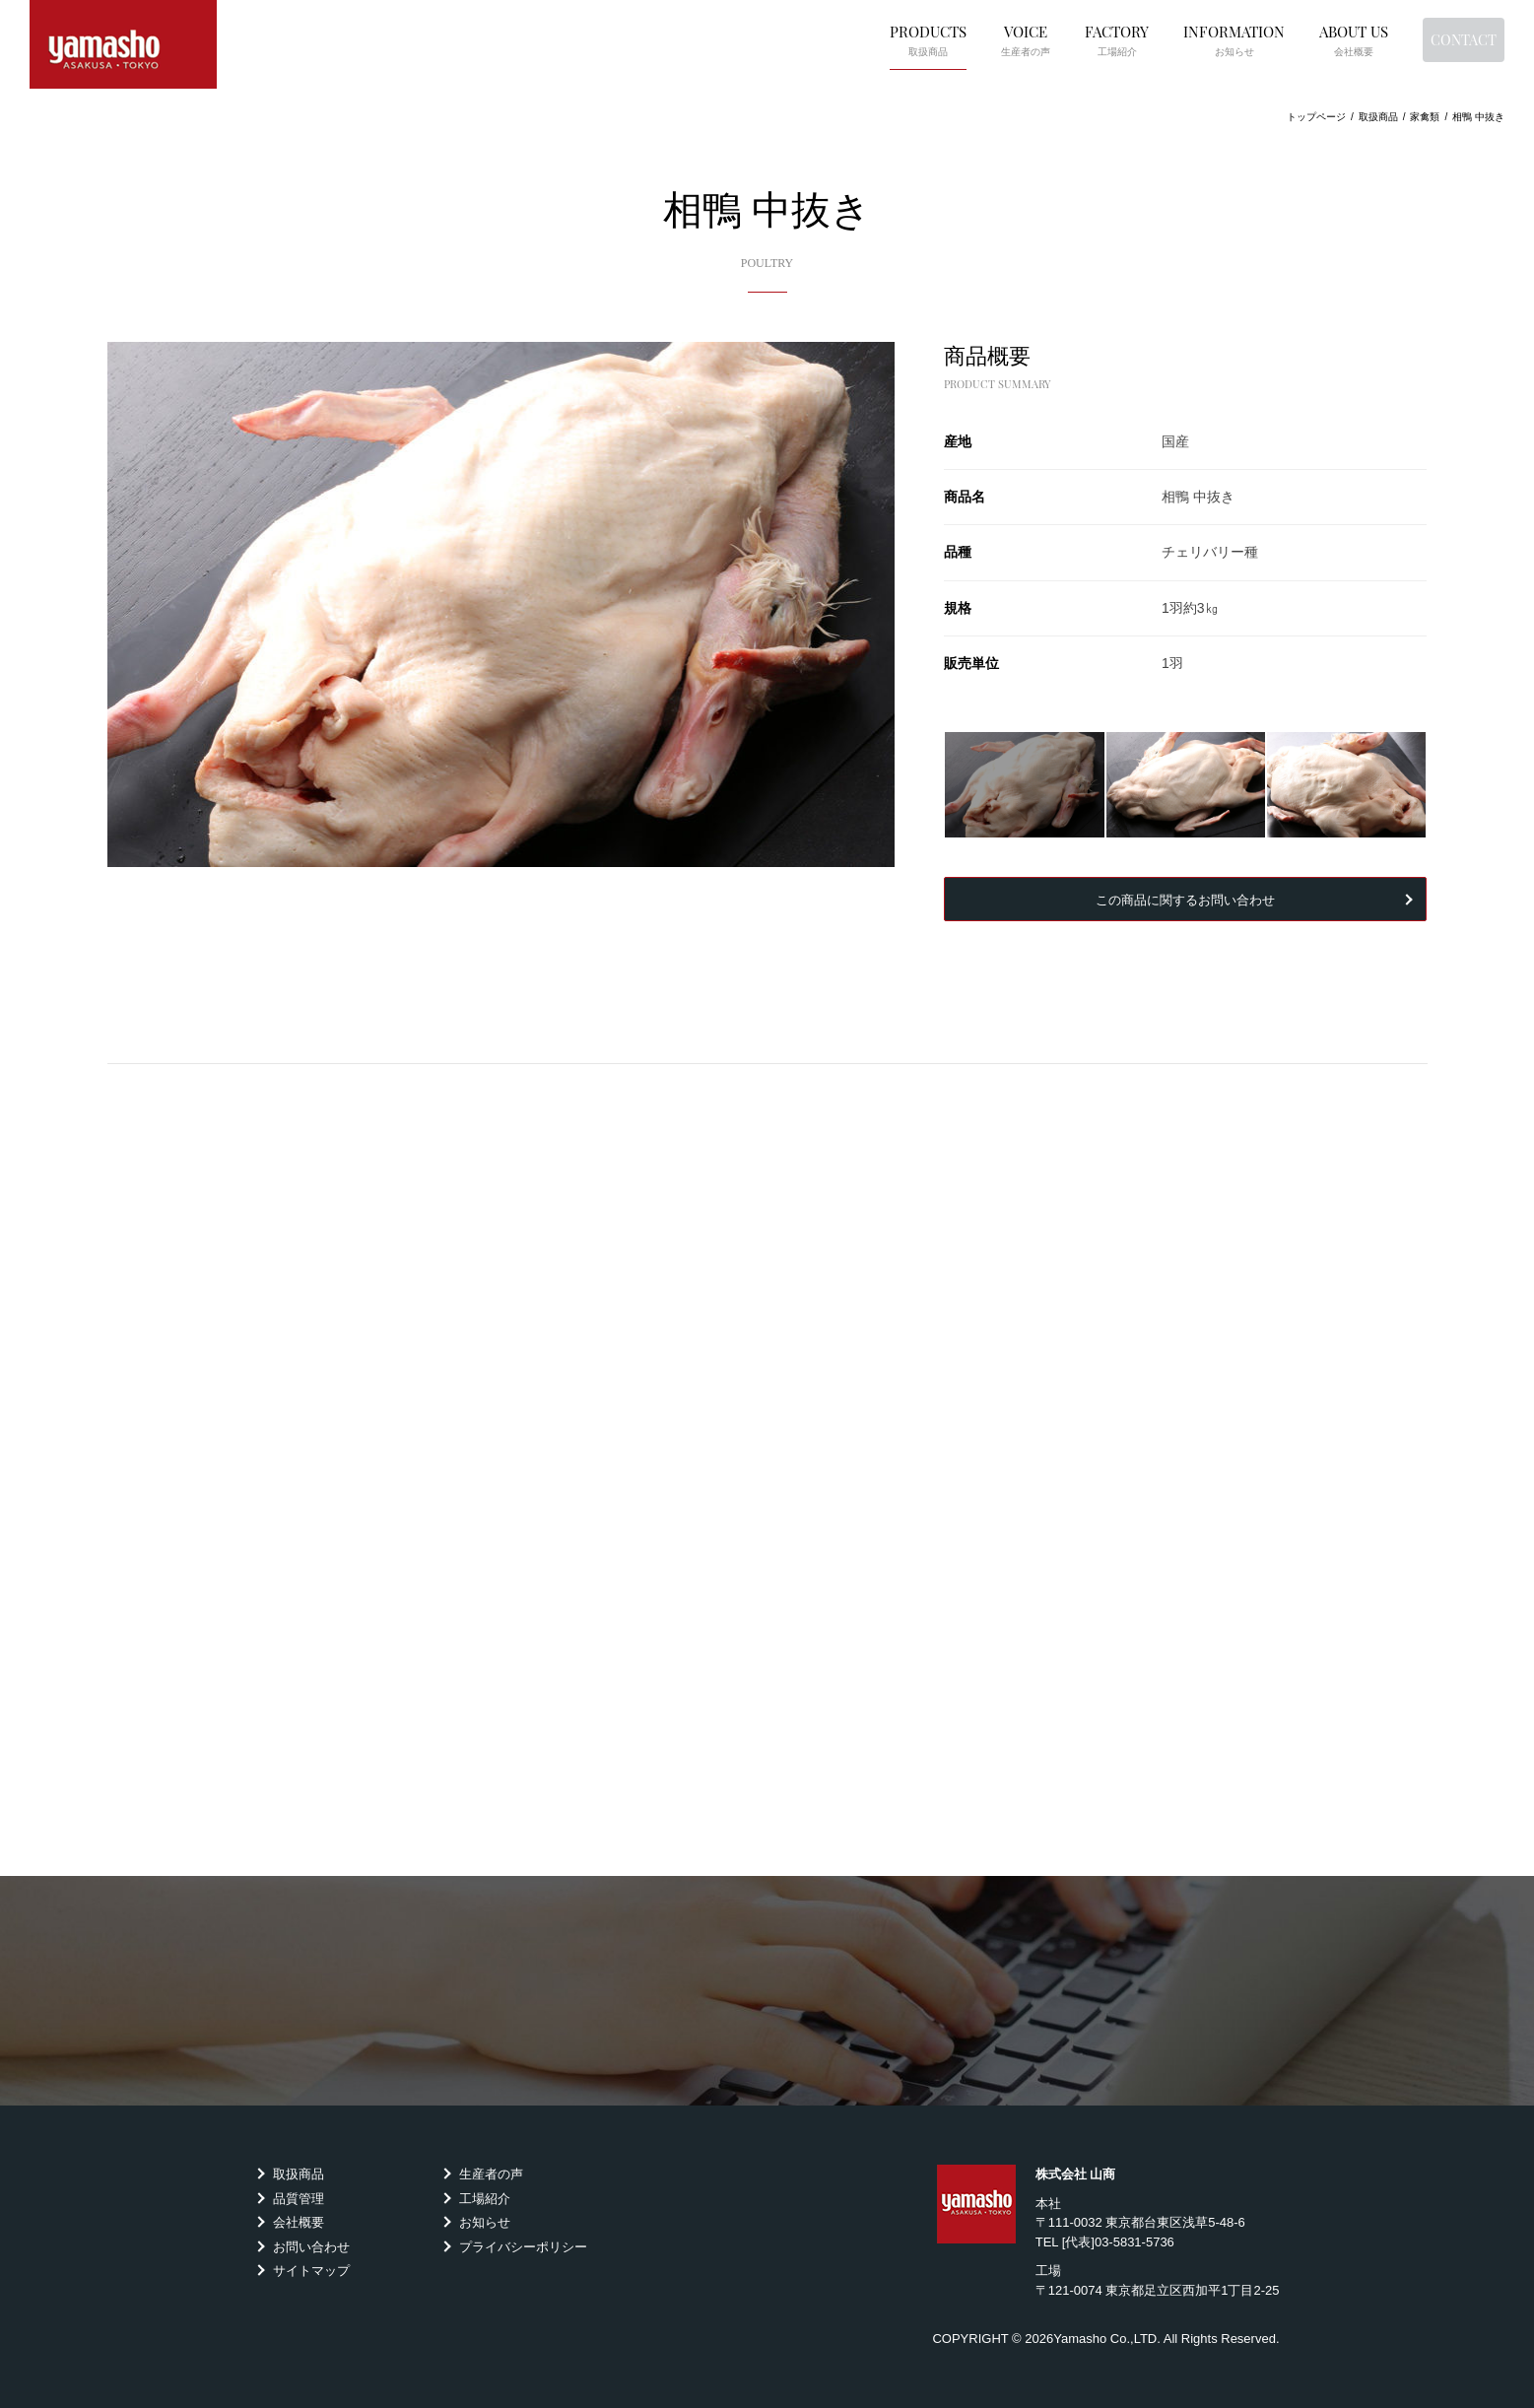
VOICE (955, 38)
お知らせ (484, 2222)
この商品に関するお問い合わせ (1185, 899)
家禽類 (1424, 116)
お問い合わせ (311, 2247)
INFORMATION (1164, 38)
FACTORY (1047, 38)
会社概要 (298, 2222)
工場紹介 (484, 2198)
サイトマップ (311, 2270)
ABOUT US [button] (1283, 38)
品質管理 (298, 2198)
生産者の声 (491, 2174)
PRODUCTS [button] (858, 38)
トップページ (1316, 116)
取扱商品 (298, 2174)
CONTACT (1428, 38)
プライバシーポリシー (523, 2247)
